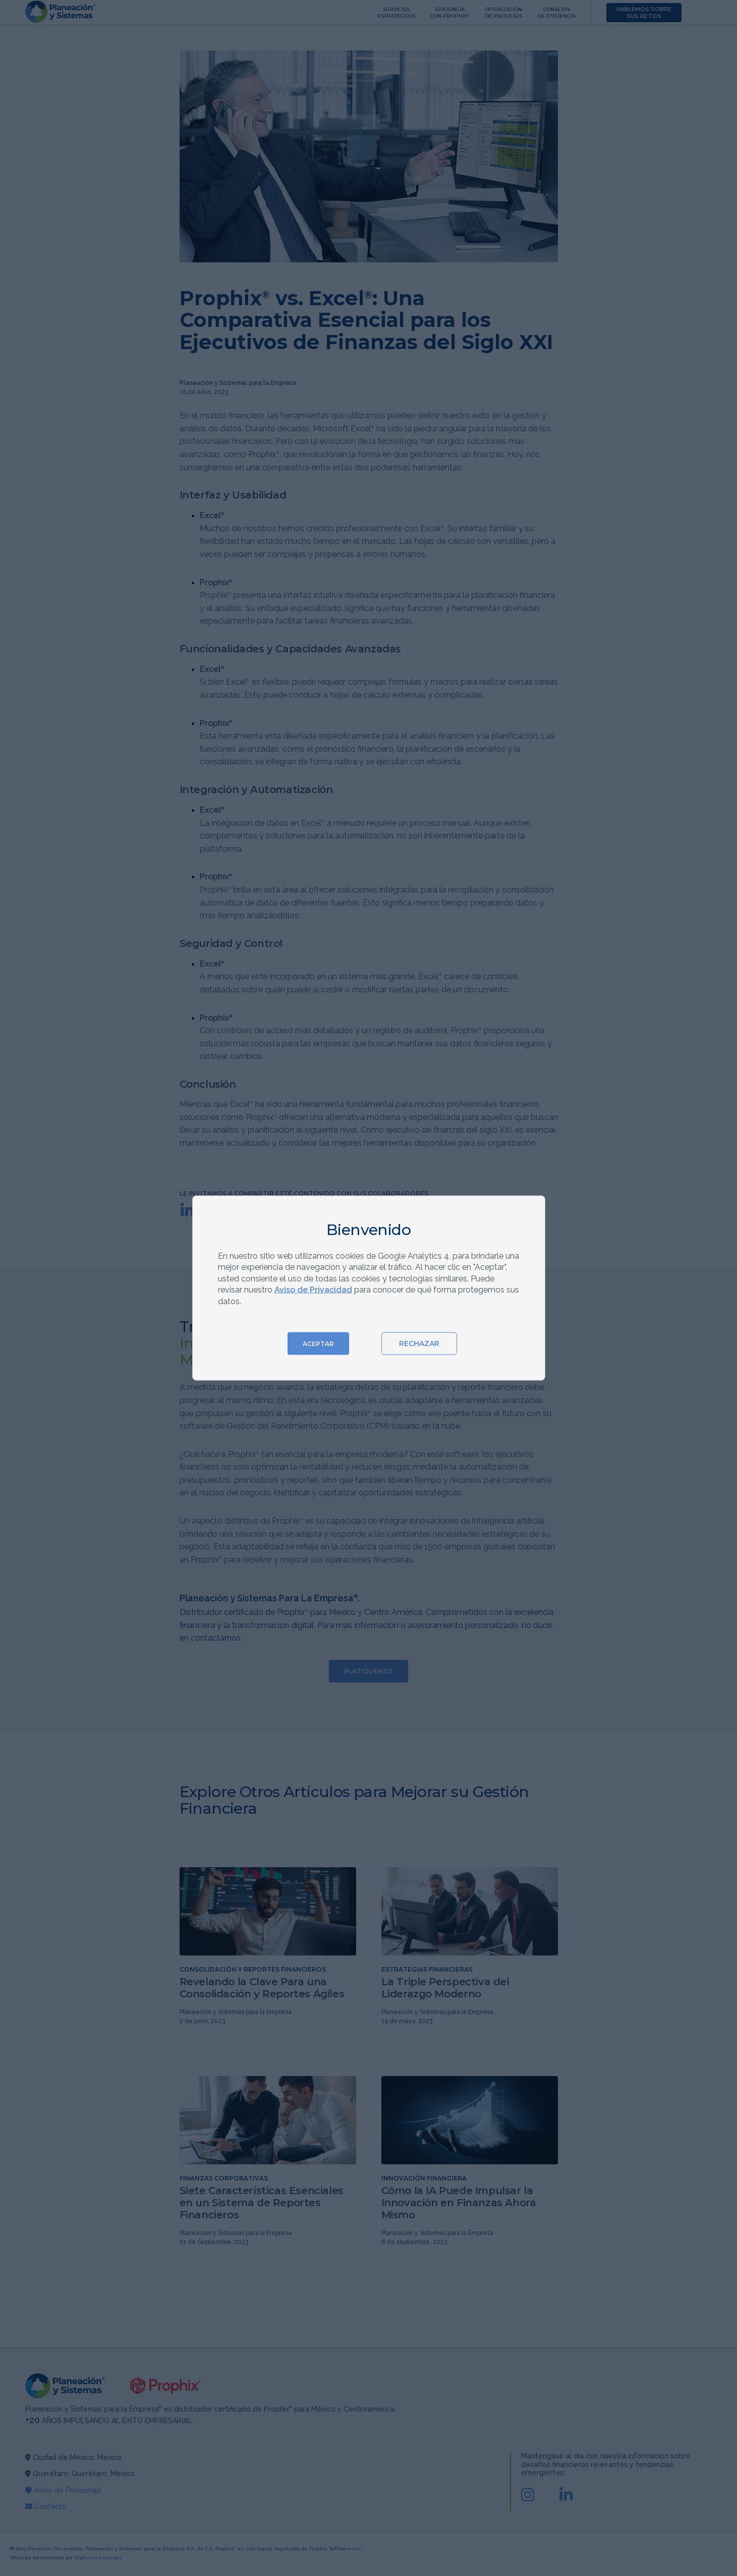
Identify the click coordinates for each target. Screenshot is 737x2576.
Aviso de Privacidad (313, 1290)
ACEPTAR (318, 1343)
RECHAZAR (419, 1343)
